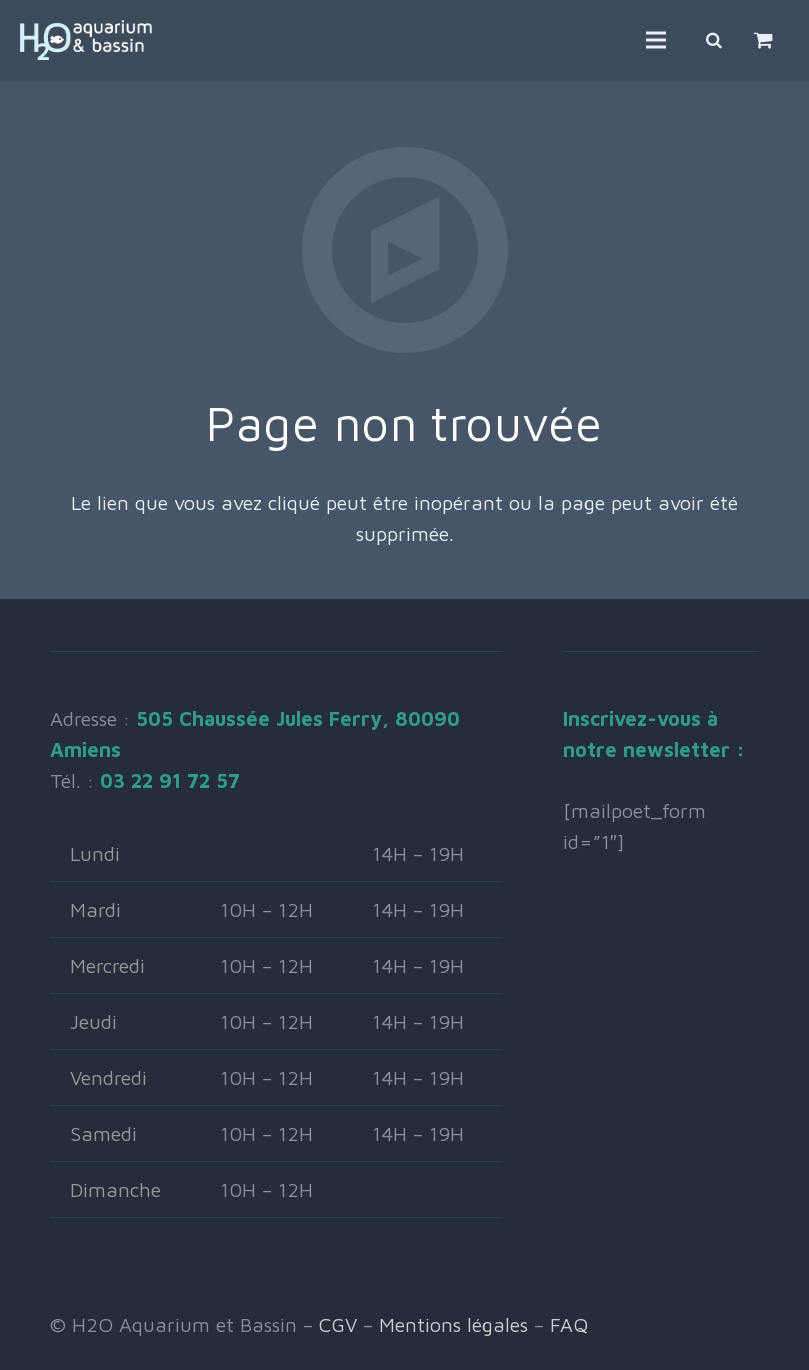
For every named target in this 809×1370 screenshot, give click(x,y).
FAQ (569, 1324)
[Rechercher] (714, 40)
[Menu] (656, 40)
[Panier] (763, 40)
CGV (338, 1324)
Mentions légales (453, 1324)
